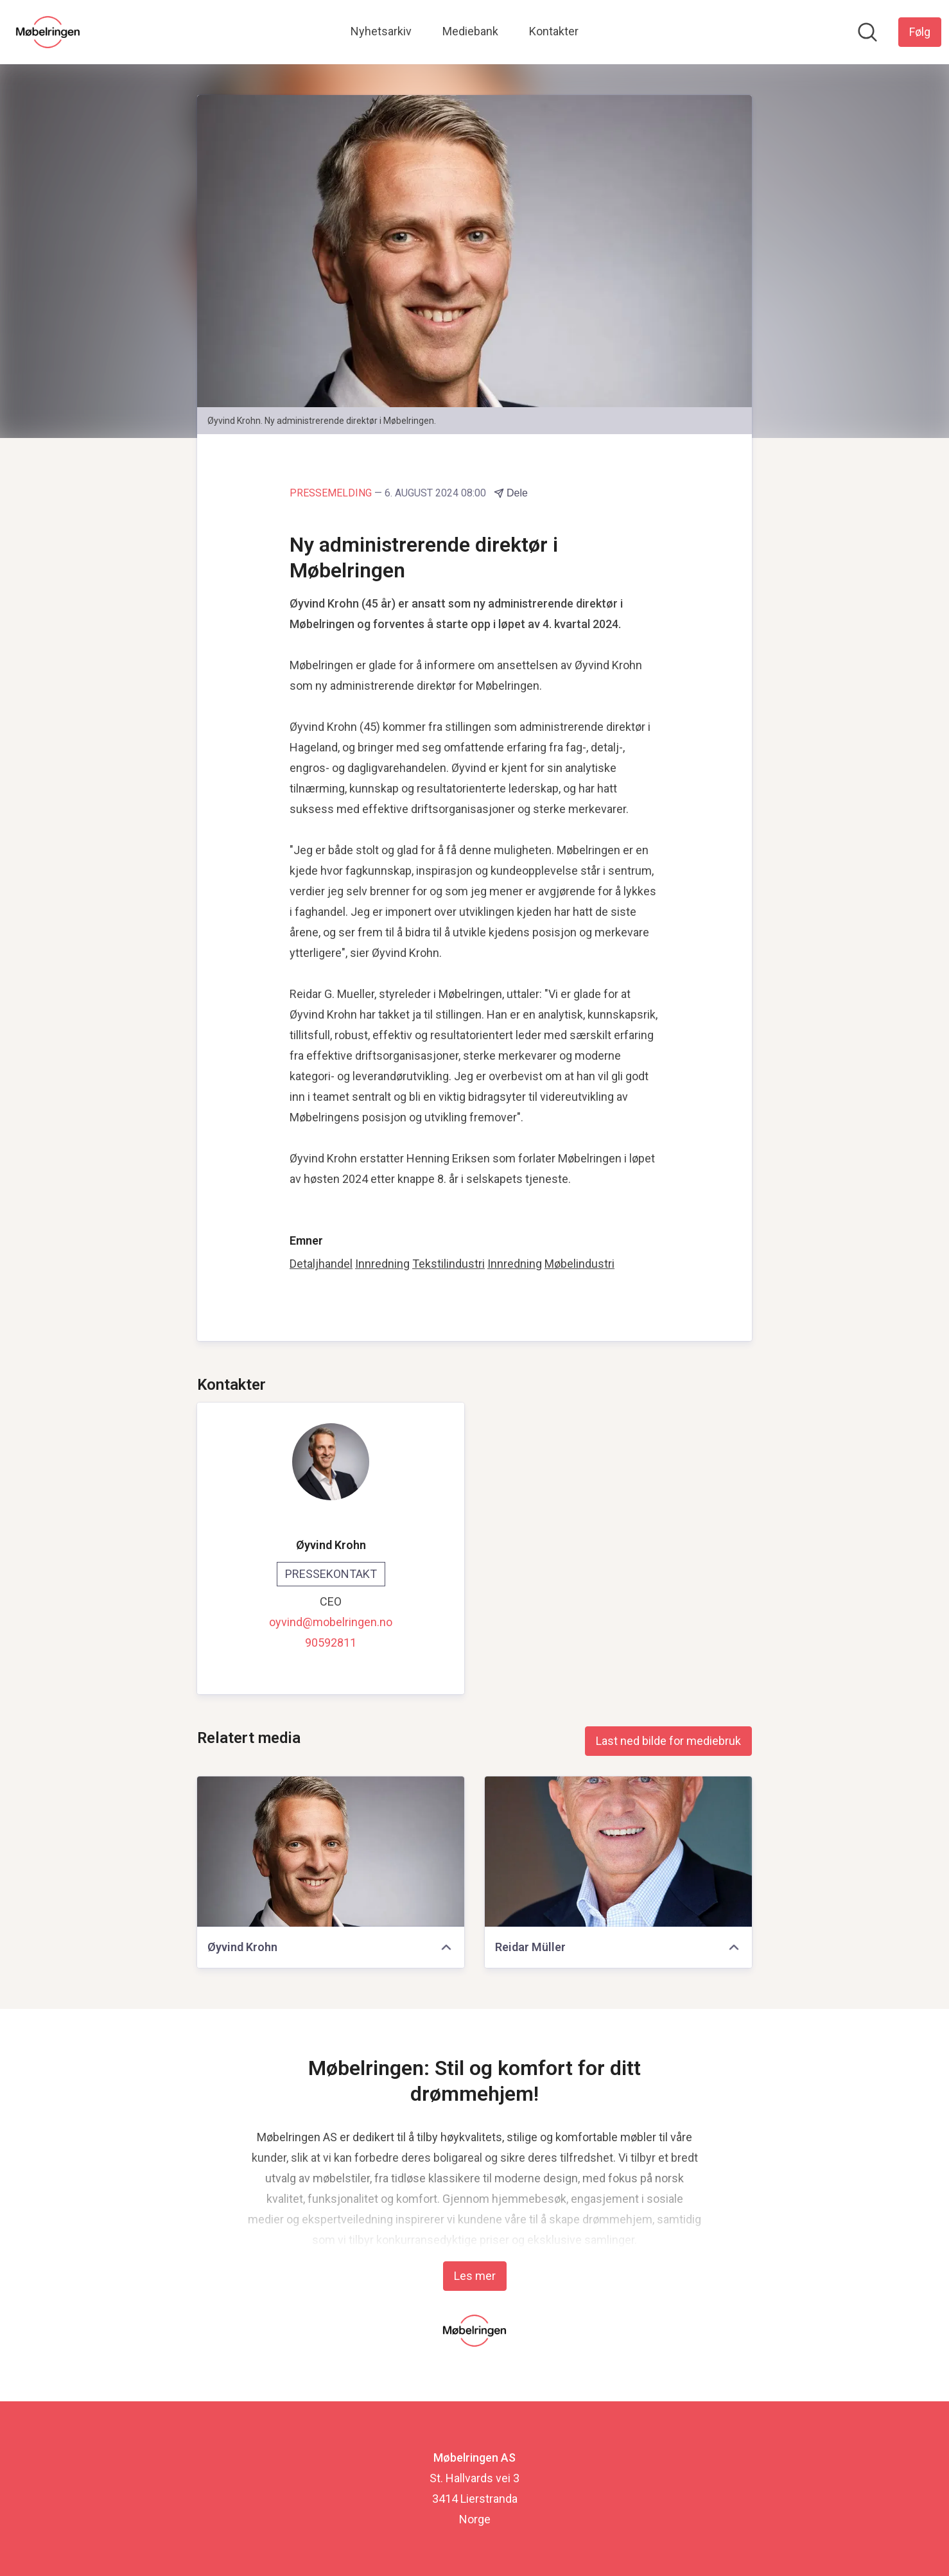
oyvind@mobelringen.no (330, 1622)
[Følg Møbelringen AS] (919, 32)
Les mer (475, 2275)
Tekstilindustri (448, 1263)
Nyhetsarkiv (381, 31)
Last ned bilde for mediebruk (668, 1741)
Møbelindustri (579, 1263)
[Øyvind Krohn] (330, 1851)
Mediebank (470, 31)
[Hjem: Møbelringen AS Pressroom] (48, 32)
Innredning (382, 1263)
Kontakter (554, 31)
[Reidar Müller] (618, 1851)
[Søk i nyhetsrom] (867, 32)
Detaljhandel (321, 1263)
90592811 (330, 1642)
